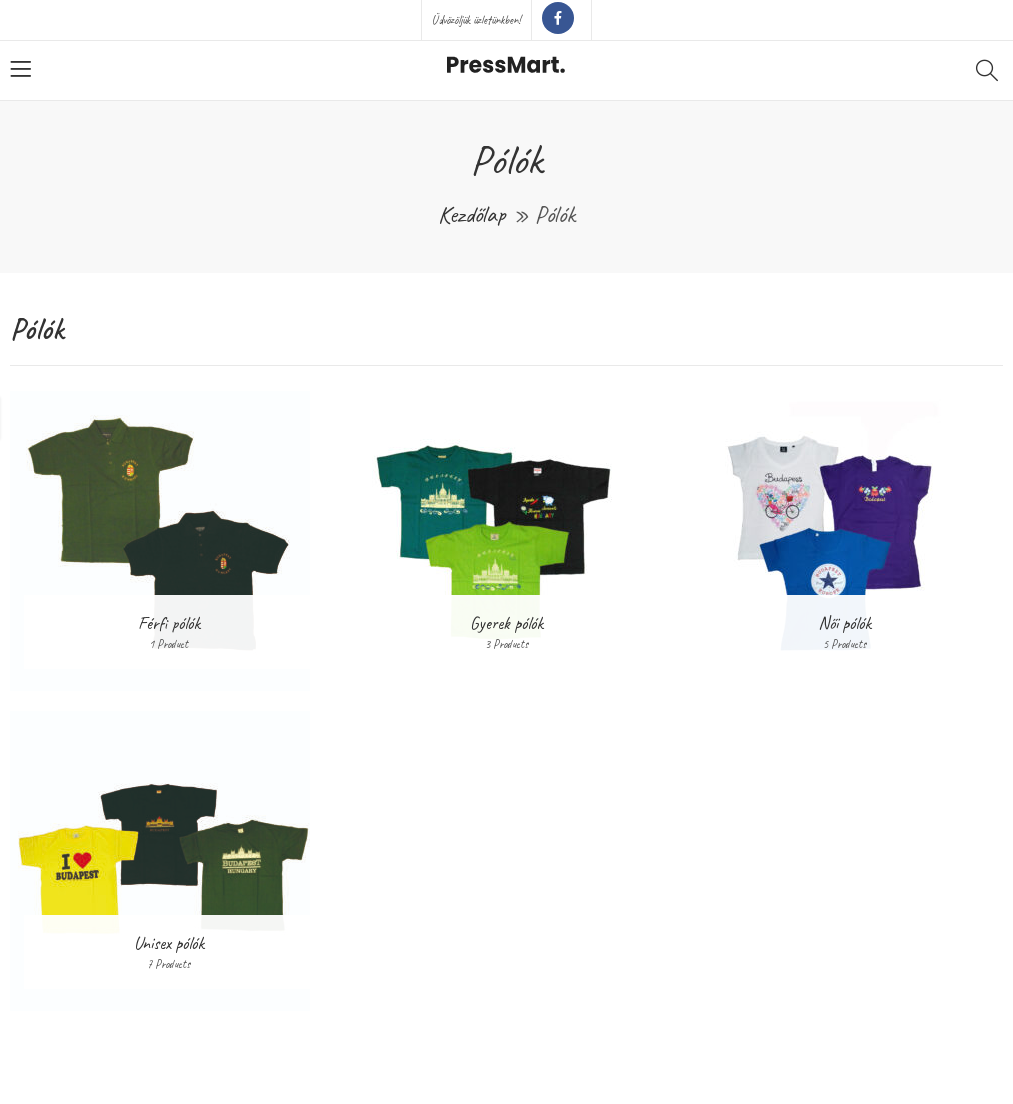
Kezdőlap (472, 214)
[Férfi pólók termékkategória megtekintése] (169, 541)
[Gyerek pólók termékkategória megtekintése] (507, 541)
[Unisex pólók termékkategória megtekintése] (169, 861)
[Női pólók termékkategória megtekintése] (844, 541)
